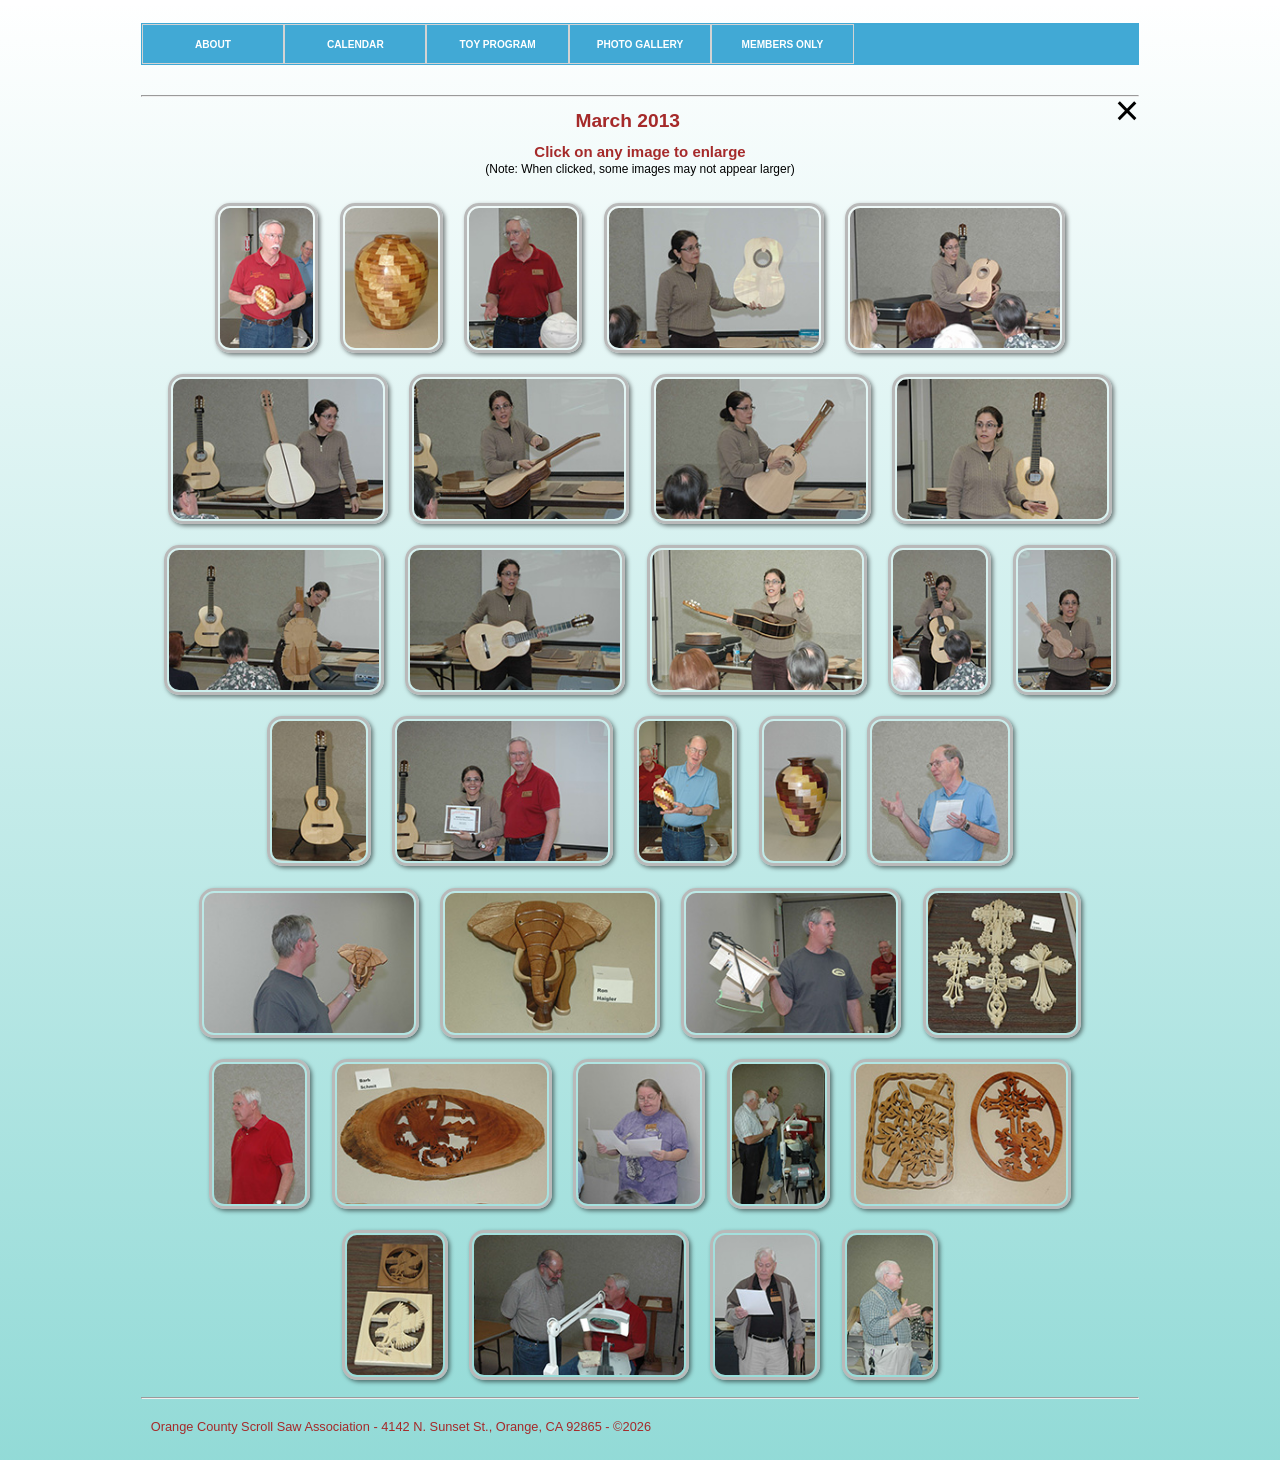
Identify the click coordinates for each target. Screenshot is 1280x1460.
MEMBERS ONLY (782, 44)
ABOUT (213, 44)
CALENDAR (355, 44)
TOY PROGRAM (498, 44)
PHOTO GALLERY (640, 44)
